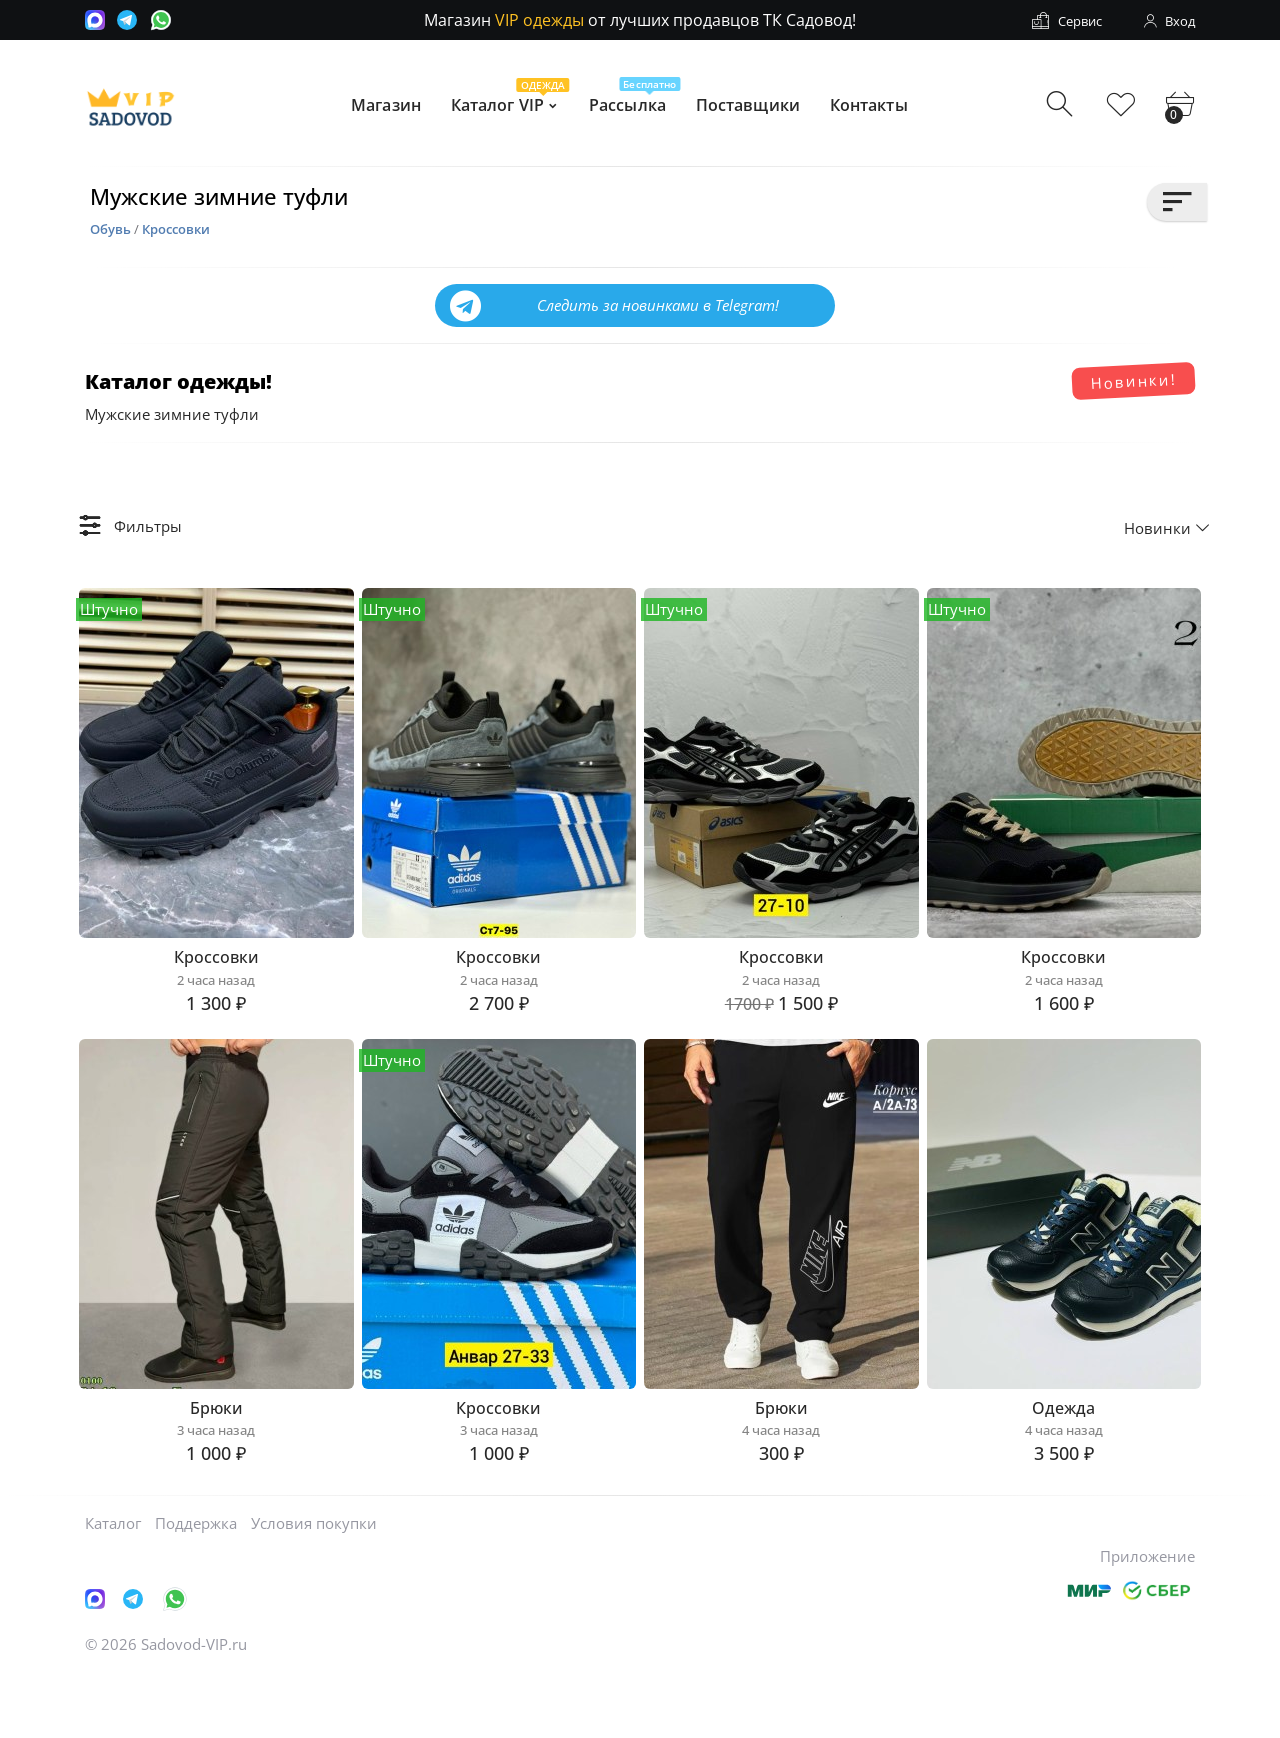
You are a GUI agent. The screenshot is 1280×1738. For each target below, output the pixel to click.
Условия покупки (314, 1585)
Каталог (113, 1585)
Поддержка (196, 1585)
